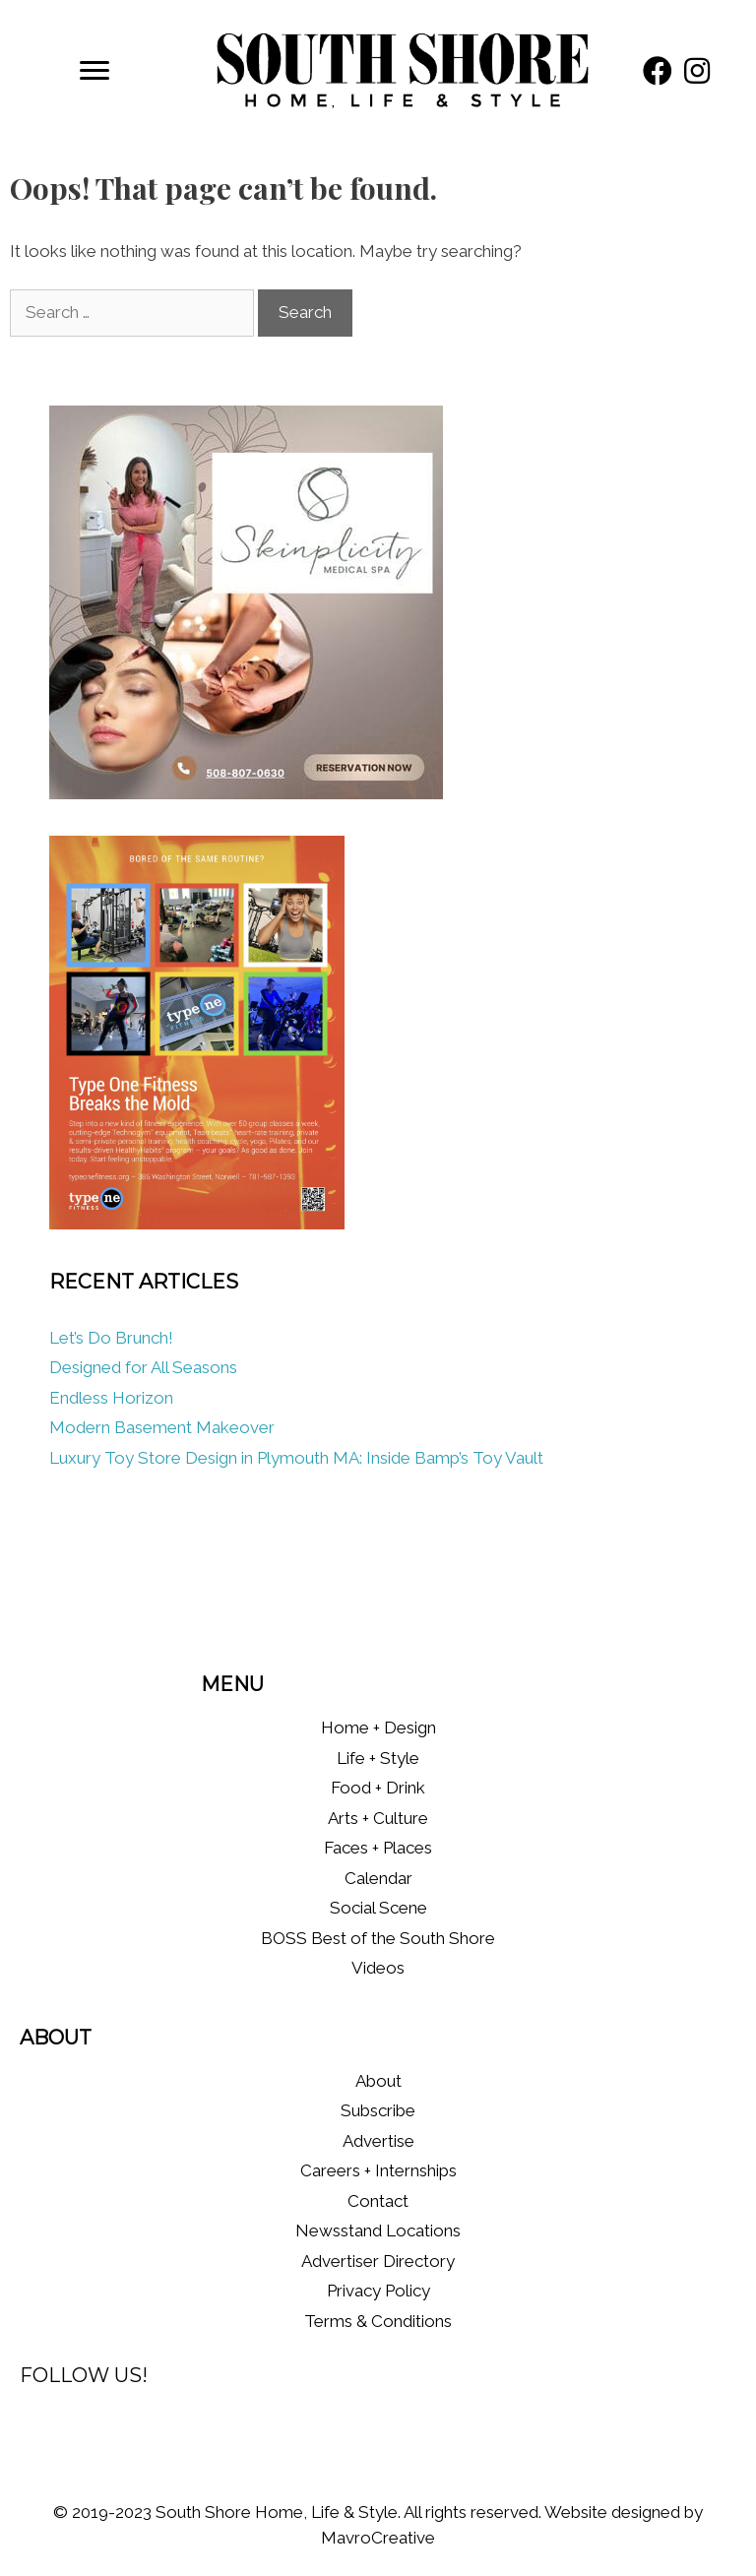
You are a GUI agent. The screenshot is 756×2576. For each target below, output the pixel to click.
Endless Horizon (111, 1398)
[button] (657, 71)
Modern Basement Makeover (162, 1427)
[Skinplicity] (246, 793)
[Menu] (94, 71)
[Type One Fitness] (197, 1223)
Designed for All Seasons (143, 1367)
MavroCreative (378, 2537)
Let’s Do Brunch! (111, 1338)
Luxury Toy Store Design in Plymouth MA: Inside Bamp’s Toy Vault (296, 1458)
